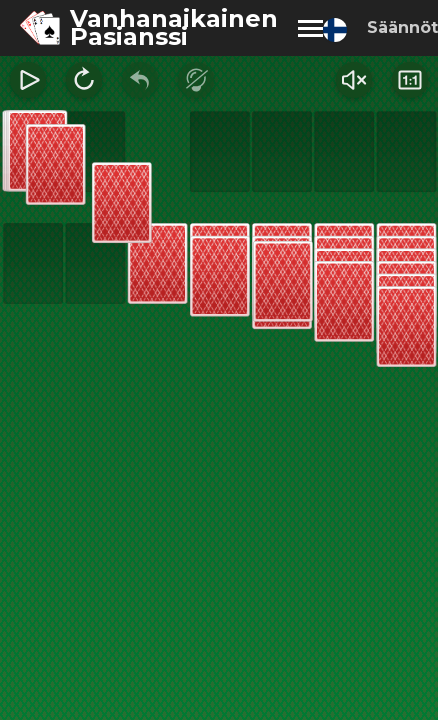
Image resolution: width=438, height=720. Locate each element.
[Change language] (335, 30)
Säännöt (402, 28)
